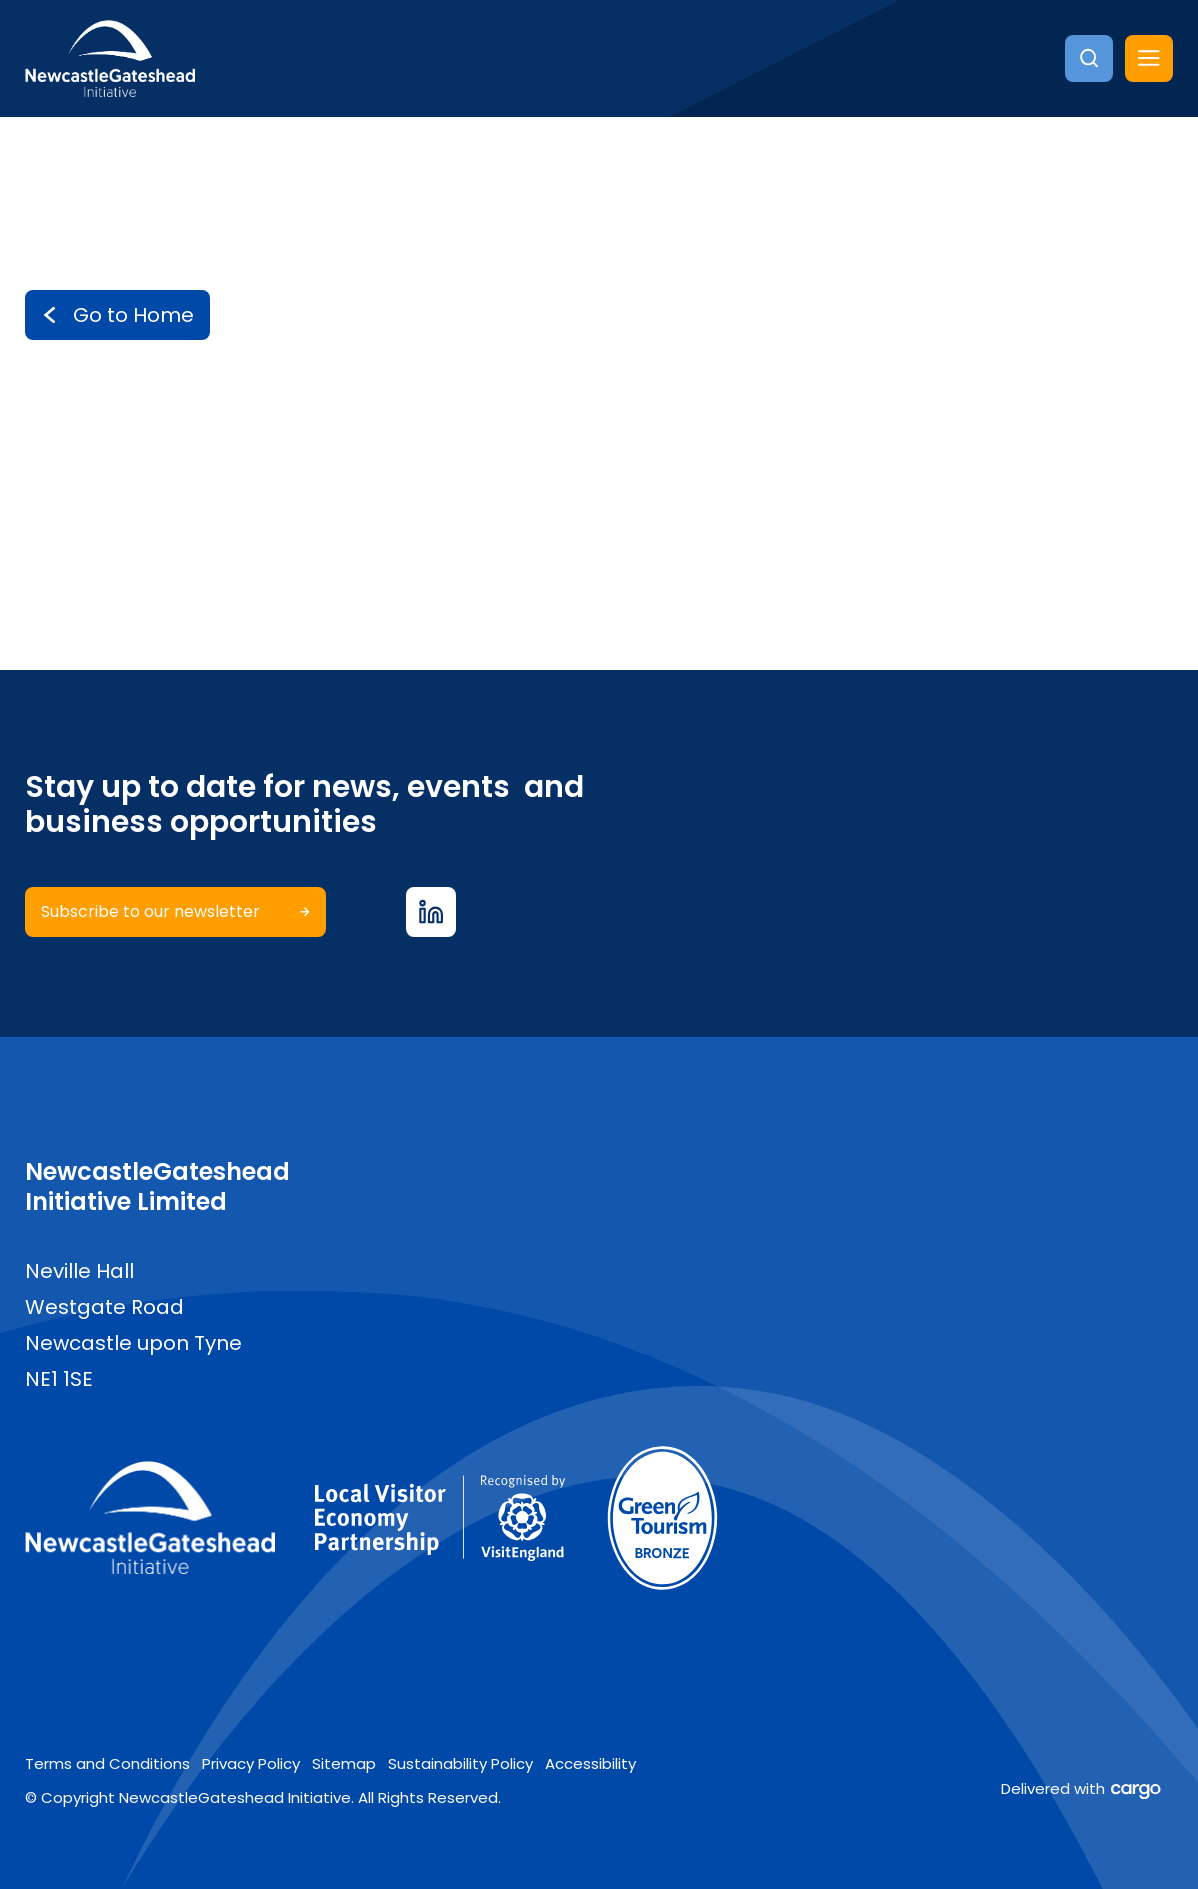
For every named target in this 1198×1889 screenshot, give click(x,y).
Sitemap (344, 1762)
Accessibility (590, 1762)
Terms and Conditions (107, 1762)
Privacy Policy (251, 1762)
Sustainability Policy (460, 1762)
